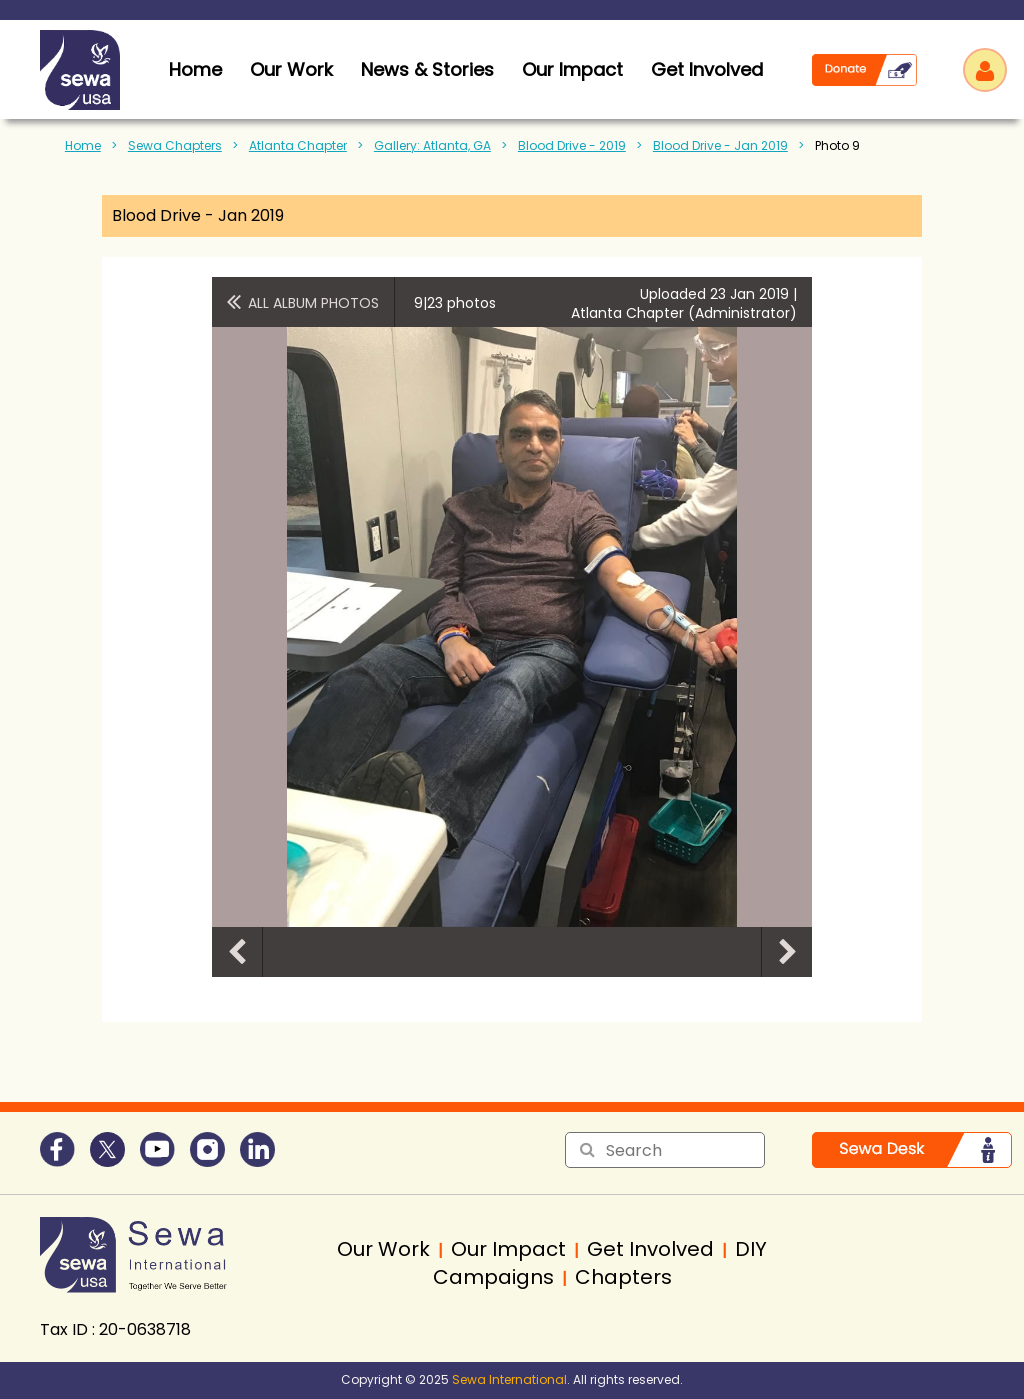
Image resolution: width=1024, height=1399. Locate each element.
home (195, 69)
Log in (985, 70)
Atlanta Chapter (298, 145)
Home (83, 145)
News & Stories (427, 69)
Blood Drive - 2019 (572, 145)
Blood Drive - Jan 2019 (720, 145)
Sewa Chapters (175, 145)
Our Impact (572, 69)
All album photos (313, 303)
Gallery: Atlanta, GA (432, 145)
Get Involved (707, 69)
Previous (237, 952)
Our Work (291, 69)
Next (787, 952)
